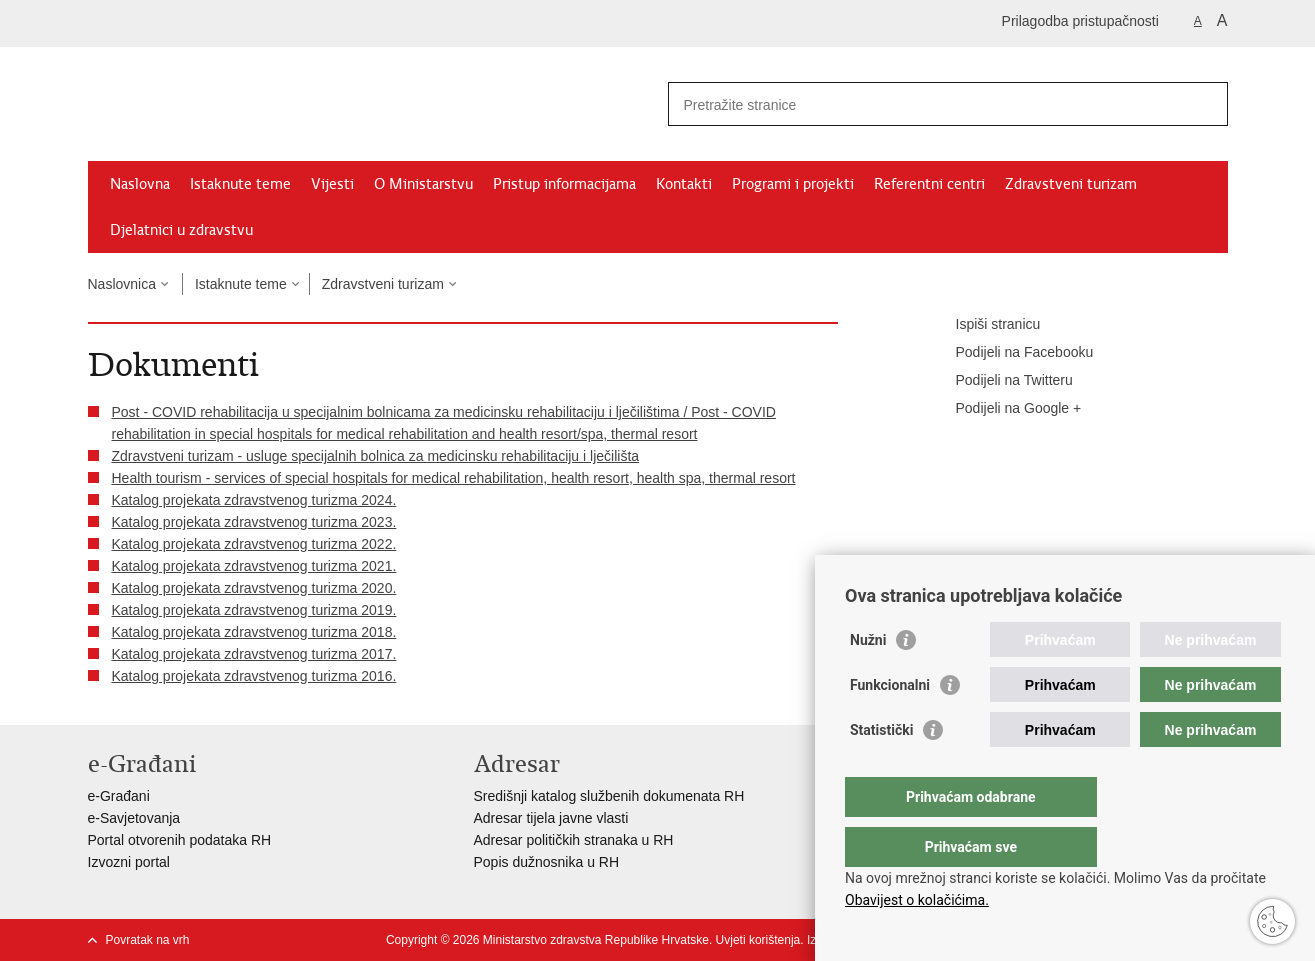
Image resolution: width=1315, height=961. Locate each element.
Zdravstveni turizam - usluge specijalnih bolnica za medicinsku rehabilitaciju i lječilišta (376, 456)
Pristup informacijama (564, 184)
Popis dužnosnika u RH (547, 862)
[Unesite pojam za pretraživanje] (926, 104)
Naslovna (140, 184)
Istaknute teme (240, 184)
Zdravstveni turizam (1071, 184)
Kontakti (684, 184)
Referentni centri (929, 184)
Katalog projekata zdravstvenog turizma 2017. (254, 654)
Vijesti (332, 184)
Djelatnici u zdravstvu (181, 230)
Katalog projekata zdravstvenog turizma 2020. (254, 588)
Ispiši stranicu (984, 325)
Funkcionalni (890, 725)
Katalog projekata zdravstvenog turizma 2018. (254, 632)
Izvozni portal (129, 862)
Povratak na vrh (148, 940)
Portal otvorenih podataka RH (180, 840)
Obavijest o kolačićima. (917, 900)
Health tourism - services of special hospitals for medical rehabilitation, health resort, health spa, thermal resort (454, 478)
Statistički (881, 770)
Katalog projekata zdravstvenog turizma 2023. (254, 522)
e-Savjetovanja (134, 818)
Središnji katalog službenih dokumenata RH (609, 796)
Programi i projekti (793, 184)
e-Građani (119, 796)
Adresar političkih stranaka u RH (574, 840)
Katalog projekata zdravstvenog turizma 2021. (254, 566)
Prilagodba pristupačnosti (1080, 21)
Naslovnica (122, 284)
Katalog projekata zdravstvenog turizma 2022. (254, 544)
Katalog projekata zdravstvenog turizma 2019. (254, 610)
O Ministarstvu (423, 184)
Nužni (868, 680)
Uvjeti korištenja (758, 940)
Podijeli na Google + (1005, 409)
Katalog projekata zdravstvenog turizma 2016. (254, 676)
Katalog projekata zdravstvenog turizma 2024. (254, 500)
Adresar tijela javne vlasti (551, 818)
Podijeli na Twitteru (1000, 381)
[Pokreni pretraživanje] (1205, 104)
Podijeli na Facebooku (1011, 353)
